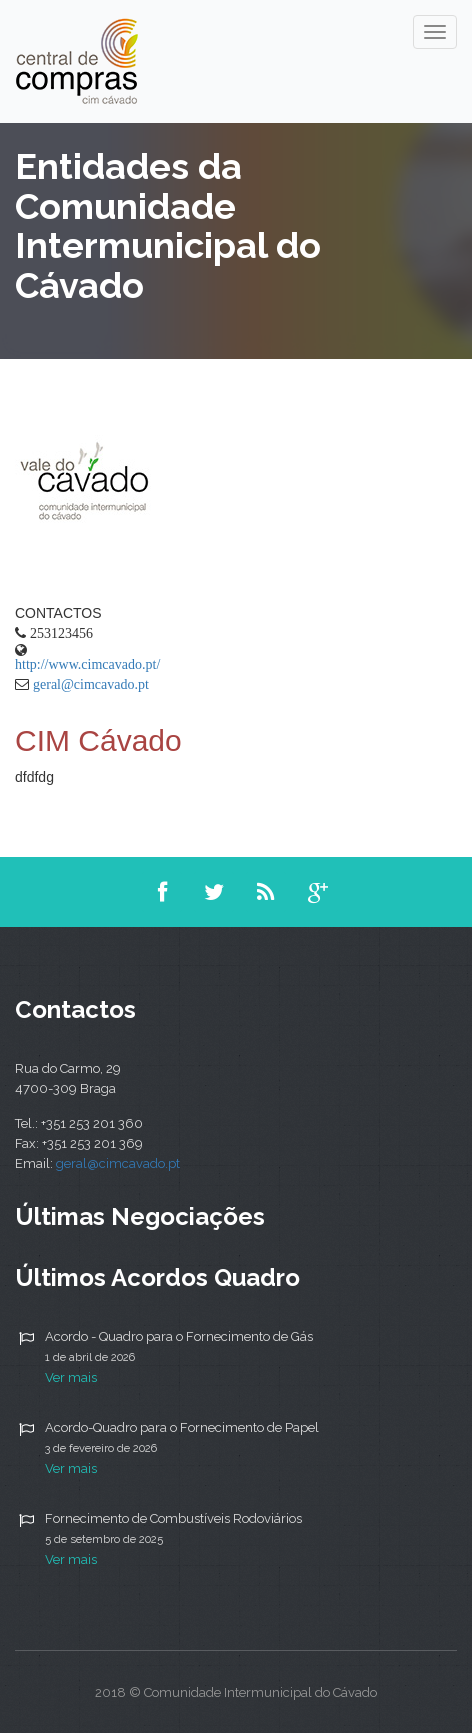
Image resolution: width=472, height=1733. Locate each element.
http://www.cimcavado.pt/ (87, 664)
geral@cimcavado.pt (91, 684)
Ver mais (71, 1377)
